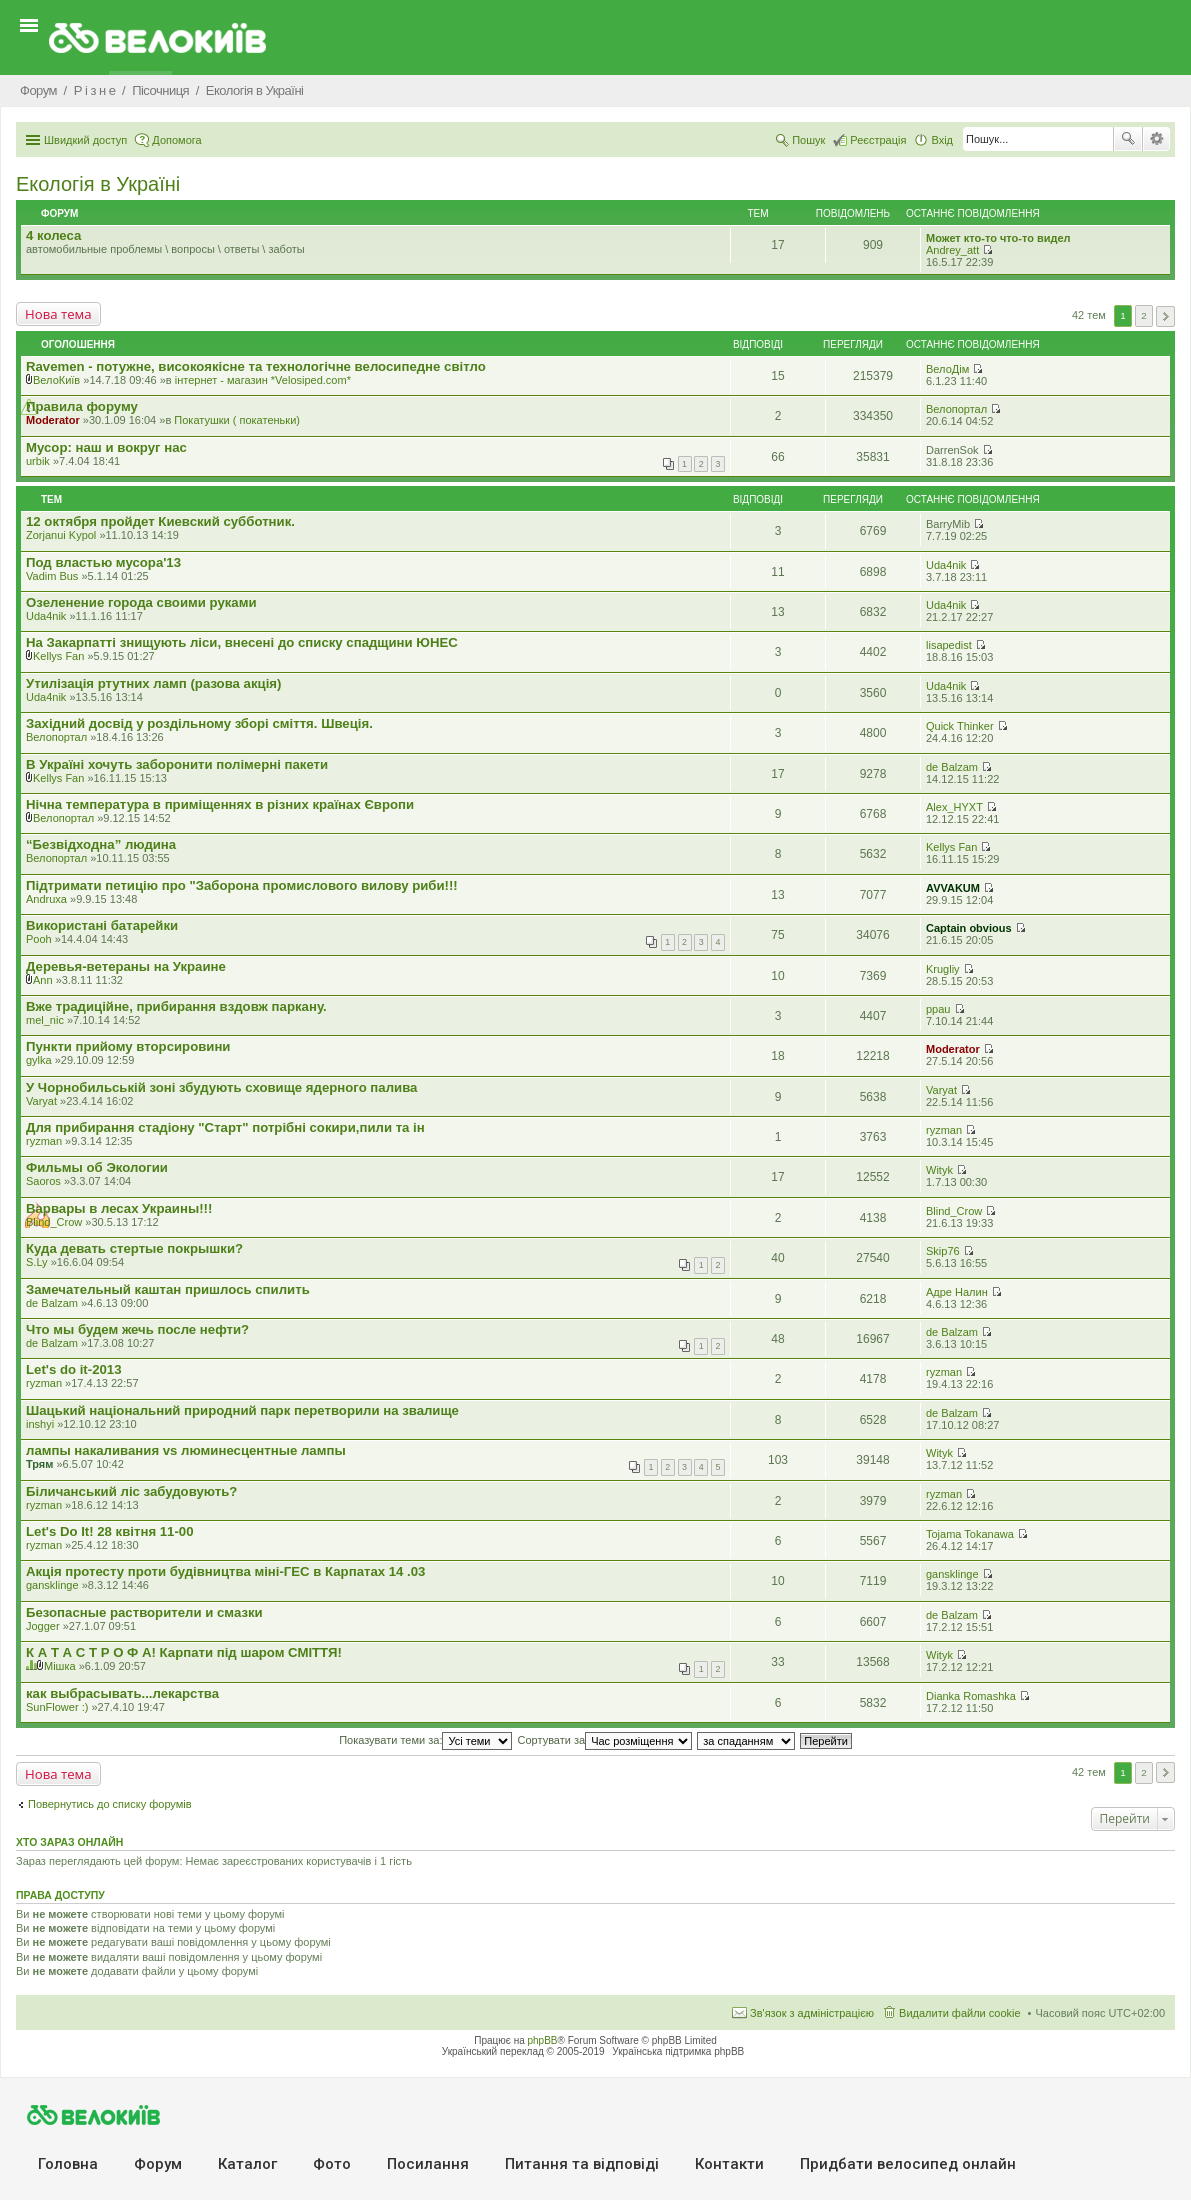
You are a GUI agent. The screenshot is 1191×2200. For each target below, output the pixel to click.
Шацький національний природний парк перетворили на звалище (242, 1410)
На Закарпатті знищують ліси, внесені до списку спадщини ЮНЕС (242, 642)
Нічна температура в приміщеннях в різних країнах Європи (220, 804)
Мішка (60, 1666)
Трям (39, 1464)
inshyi (40, 1424)
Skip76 (943, 1251)
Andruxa (46, 899)
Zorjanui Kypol (61, 535)
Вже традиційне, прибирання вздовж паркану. (176, 1006)
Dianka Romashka (971, 1696)
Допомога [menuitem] (176, 140)
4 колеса (53, 235)
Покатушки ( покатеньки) (237, 420)
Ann (43, 980)
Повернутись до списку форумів (110, 1804)
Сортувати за (605, 1740)
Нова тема (58, 314)
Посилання (428, 2164)
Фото (332, 2164)
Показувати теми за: (425, 1740)
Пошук (1128, 139)
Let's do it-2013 (73, 1369)
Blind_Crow (54, 1222)
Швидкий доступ (85, 140)
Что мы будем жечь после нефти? (137, 1329)
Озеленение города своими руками (141, 602)
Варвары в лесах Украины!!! (119, 1208)
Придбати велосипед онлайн (908, 2164)
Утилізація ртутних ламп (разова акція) (153, 683)
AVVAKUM (953, 888)
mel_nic (45, 1020)
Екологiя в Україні (98, 184)
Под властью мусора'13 (103, 562)
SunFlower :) (57, 1707)
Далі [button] (1165, 316)
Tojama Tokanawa (970, 1534)
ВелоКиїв (56, 380)
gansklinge (52, 1585)
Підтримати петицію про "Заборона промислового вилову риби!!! (242, 885)
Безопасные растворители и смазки (144, 1612)
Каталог (247, 2164)
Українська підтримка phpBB (678, 2051)
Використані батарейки (102, 925)
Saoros (43, 1181)
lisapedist (949, 645)
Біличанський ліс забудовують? (131, 1491)
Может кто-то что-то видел (998, 238)
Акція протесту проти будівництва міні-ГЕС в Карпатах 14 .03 (225, 1571)
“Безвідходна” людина (101, 844)
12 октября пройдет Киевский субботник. (160, 521)
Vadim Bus (52, 576)
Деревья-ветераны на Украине (126, 966)
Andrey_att (952, 250)
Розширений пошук (1156, 139)
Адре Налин (957, 1292)
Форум (158, 2164)
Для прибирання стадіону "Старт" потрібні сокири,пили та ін (225, 1127)
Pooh (39, 939)
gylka (39, 1060)
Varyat (41, 1101)
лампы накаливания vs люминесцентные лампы (186, 1450)
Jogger (43, 1626)
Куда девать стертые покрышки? (134, 1248)
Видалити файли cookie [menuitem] (960, 2013)
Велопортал (956, 409)
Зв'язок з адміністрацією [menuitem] (812, 2013)
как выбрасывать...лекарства (122, 1693)
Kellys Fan (58, 656)
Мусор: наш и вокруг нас (106, 447)
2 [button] (1144, 315)
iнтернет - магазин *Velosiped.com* (263, 380)
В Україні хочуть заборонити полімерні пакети (177, 764)
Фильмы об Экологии (97, 1167)
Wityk (939, 1170)
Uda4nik (946, 565)
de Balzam (952, 767)
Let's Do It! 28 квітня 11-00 (109, 1531)
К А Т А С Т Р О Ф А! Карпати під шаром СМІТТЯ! (184, 1652)
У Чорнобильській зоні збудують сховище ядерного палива (221, 1087)
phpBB (543, 2040)
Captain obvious (969, 928)
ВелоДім (947, 369)
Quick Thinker (960, 726)
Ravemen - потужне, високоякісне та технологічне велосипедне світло (256, 366)
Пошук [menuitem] (808, 140)
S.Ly (37, 1262)
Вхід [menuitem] (942, 140)
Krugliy (943, 969)
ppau (938, 1009)
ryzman (44, 1141)
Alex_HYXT (954, 807)
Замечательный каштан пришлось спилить (168, 1289)
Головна (68, 2164)
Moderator (53, 420)
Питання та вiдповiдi (582, 2164)
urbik (38, 461)
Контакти (729, 2164)
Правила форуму (82, 406)
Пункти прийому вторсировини (128, 1046)
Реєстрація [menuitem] (878, 140)
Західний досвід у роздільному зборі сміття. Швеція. (199, 723)
